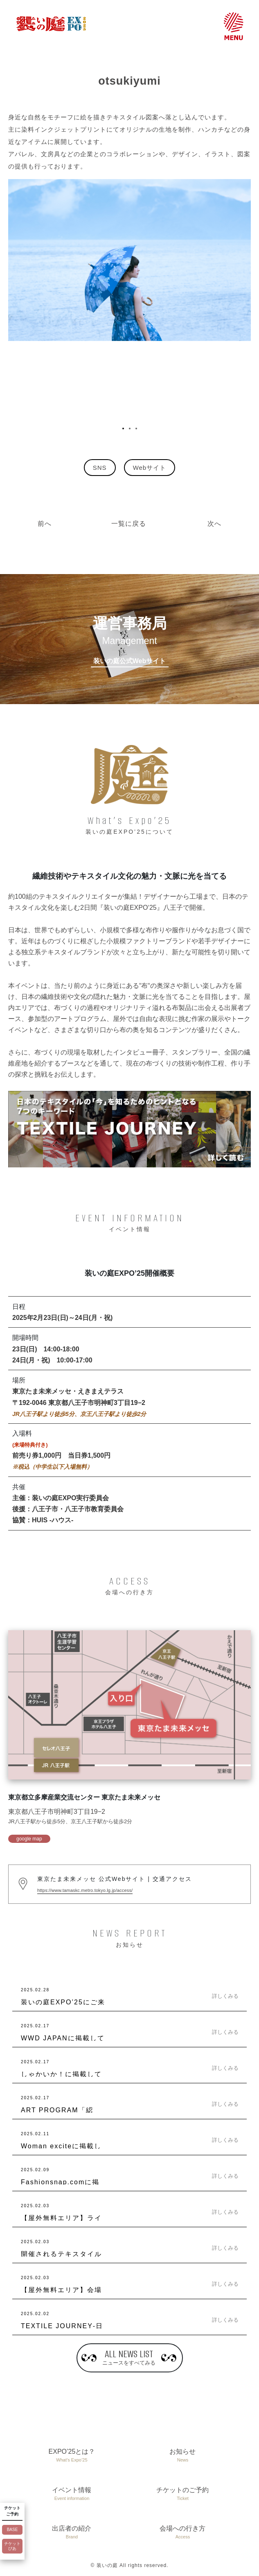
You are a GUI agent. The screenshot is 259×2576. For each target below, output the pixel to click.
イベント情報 (71, 2494)
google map (29, 1839)
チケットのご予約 (182, 2494)
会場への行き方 (182, 2533)
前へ (45, 523)
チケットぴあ (12, 2546)
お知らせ (182, 2456)
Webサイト (150, 467)
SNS (100, 467)
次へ (214, 523)
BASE (12, 2529)
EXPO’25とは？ (71, 2456)
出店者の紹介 (71, 2533)
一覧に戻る (128, 523)
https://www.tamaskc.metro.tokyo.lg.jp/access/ (85, 1890)
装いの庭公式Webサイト (129, 660)
